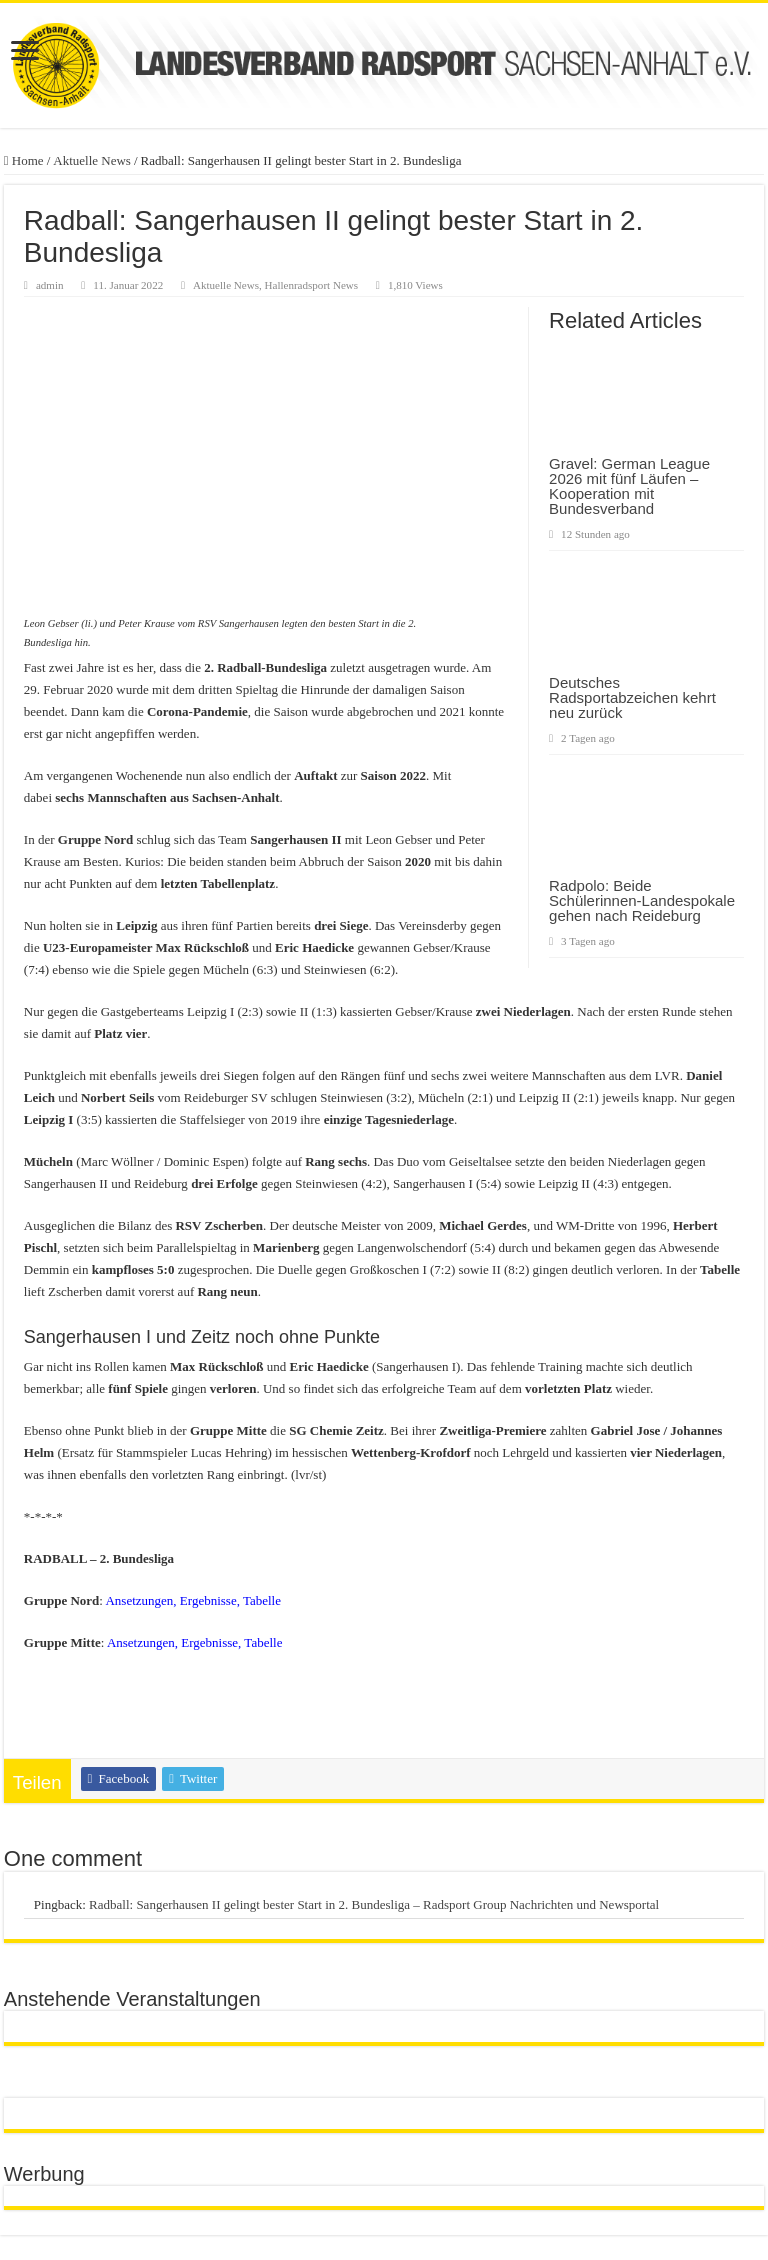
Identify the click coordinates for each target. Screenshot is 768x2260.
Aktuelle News (92, 160)
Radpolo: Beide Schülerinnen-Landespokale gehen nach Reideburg (642, 900)
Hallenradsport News (312, 285)
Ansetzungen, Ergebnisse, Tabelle (193, 1600)
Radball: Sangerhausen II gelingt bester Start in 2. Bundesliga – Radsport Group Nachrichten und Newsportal (374, 1904)
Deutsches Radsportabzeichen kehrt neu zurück (632, 697)
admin (50, 285)
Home (24, 160)
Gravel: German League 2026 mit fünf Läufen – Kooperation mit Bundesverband (629, 486)
